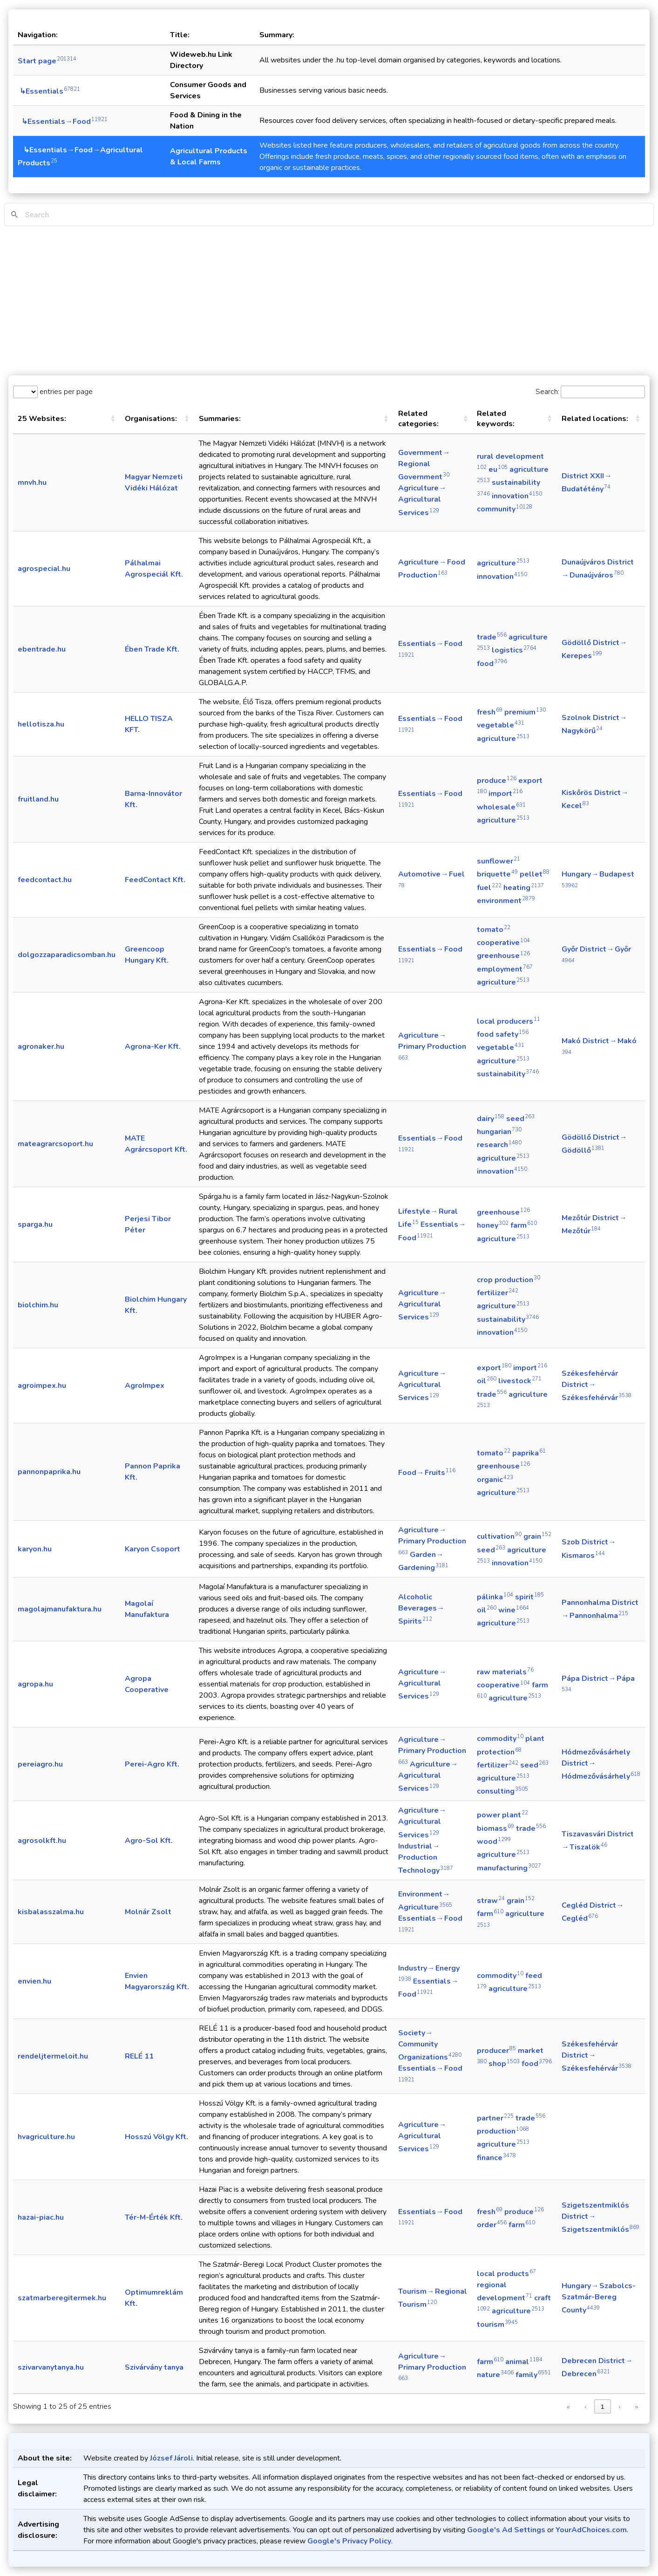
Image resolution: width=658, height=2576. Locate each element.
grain (537, 1536)
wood (494, 1841)
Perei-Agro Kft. (152, 1764)
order (492, 2225)
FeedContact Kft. (155, 880)
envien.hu (34, 1981)
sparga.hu (35, 1224)
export (494, 1368)
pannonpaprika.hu (49, 1472)
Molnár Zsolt (148, 1912)
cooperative (503, 943)
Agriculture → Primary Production (432, 1045)
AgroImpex (144, 1385)
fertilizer (497, 1293)
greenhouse (503, 956)
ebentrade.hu (42, 649)
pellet (534, 874)
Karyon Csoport (152, 1549)
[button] (112, 418)
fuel (489, 888)
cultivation (499, 1536)
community (504, 509)
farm (523, 1225)
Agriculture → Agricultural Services (422, 500)
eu (498, 469)
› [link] (619, 2406)
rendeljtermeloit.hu (53, 2056)
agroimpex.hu (42, 1385)
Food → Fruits (426, 1473)
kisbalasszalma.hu (51, 1912)
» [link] (636, 2406)
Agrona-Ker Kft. (153, 1046)
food (492, 664)
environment (506, 901)
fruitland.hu (38, 799)
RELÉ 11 (139, 2056)
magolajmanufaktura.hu (60, 1609)
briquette (497, 874)
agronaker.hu (41, 1046)
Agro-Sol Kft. (149, 1840)
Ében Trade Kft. (152, 649)
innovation (517, 496)
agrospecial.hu (44, 569)
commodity (500, 1738)
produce (496, 780)
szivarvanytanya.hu (51, 2367)
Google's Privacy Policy (349, 2541)
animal (524, 2362)
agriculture (503, 563)
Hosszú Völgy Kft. (156, 2137)
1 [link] (602, 2406)
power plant (502, 1815)
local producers (508, 1021)
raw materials (505, 1672)
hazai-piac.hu (41, 2217)
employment (505, 969)
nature (495, 2375)
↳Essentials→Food (63, 121)
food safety (503, 1034)
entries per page (65, 392)
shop (504, 2064)
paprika (529, 1453)
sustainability (508, 1074)
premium (525, 712)
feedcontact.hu (45, 880)
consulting (502, 1791)
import (505, 793)
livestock (520, 1381)
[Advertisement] (329, 301)
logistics (514, 650)
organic (495, 1480)
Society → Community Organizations (429, 2045)
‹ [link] (585, 2406)
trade (492, 637)
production (503, 2131)
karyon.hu (35, 1549)
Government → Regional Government (424, 465)
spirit (529, 1597)
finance (496, 2158)
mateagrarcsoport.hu (55, 1144)
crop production (508, 1280)
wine (513, 1610)
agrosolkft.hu (42, 1840)
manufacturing (509, 1868)
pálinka (495, 1597)
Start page (47, 61)
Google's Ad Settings (506, 2530)
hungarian (499, 1132)
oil (486, 1381)
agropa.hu (35, 1684)
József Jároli (171, 2458)
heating (523, 888)
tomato (493, 929)
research (499, 1145)
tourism (497, 2324)
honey (493, 1225)
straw (491, 1901)
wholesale (501, 807)
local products (506, 2274)
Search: (547, 392)
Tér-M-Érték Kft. (154, 2217)
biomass (495, 1828)
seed (520, 1119)
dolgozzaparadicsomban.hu (66, 955)
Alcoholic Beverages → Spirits (421, 1609)
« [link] (568, 2406)
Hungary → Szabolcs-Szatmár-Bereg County (599, 2298)
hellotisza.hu (41, 724)
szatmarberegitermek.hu (62, 2298)
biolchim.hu (38, 1305)
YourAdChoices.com (591, 2530)
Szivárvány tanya (154, 2367)
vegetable (500, 725)
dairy (490, 1119)
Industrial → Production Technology (425, 1858)
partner (495, 2118)
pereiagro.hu (40, 1764)
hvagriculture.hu (46, 2137)
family (533, 2375)
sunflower (498, 861)
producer (496, 2051)
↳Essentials (49, 91)
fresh (489, 712)
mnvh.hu (32, 482)
